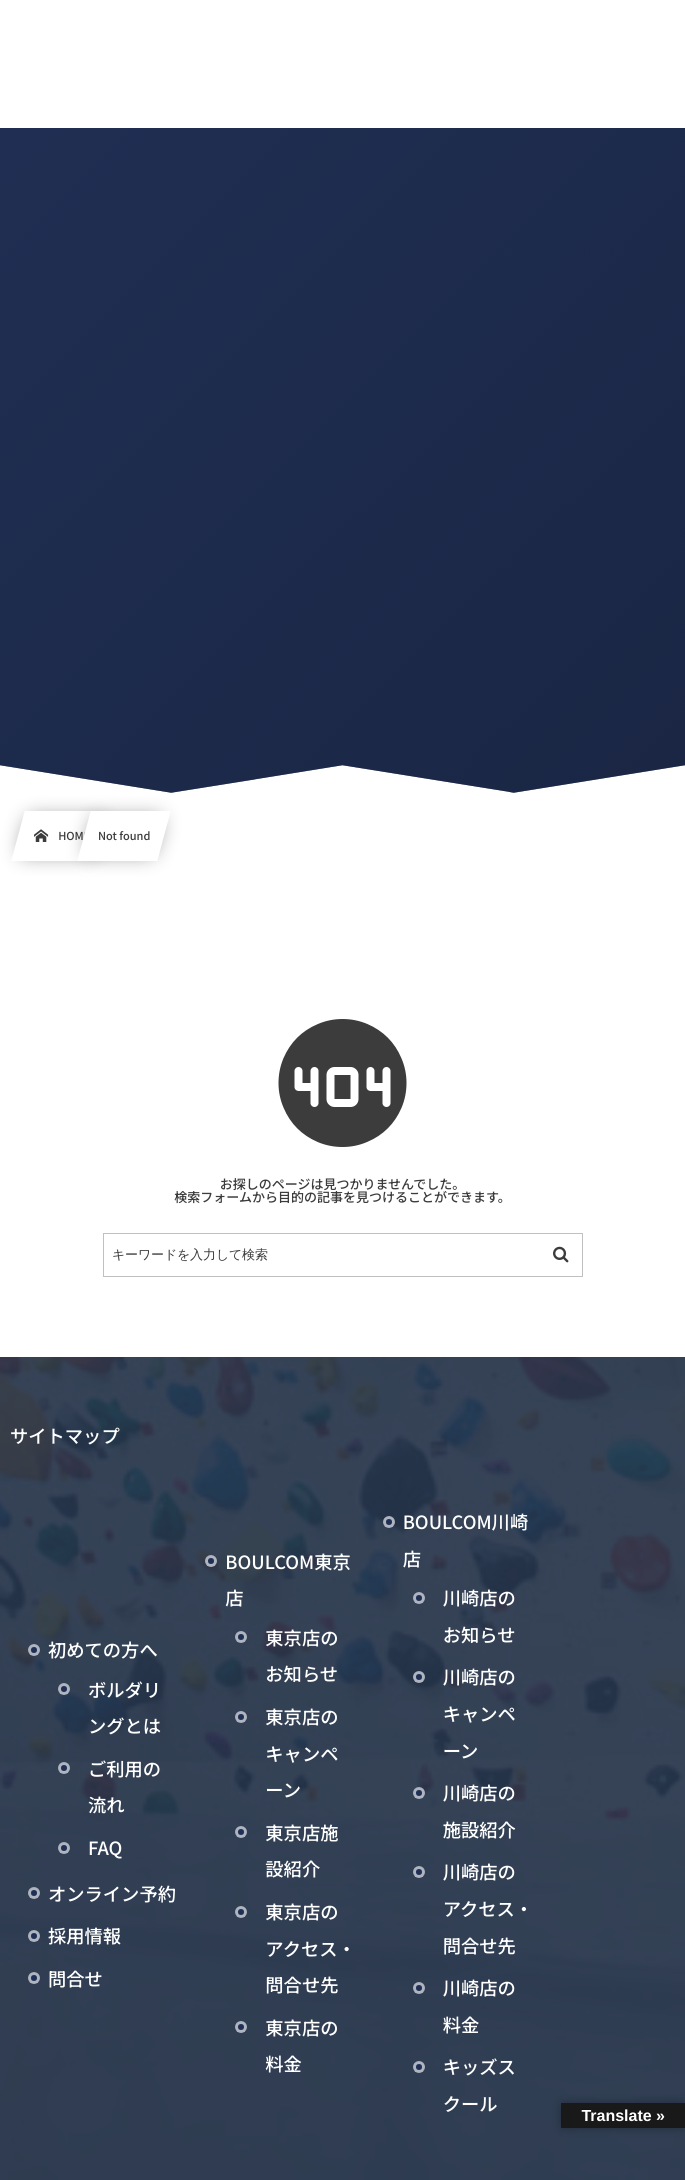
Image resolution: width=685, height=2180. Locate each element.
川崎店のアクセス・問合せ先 (488, 1908)
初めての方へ (103, 1650)
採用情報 (84, 1936)
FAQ (105, 1848)
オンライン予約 (112, 1894)
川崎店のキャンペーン (479, 1713)
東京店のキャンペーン (301, 1753)
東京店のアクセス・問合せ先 (310, 1948)
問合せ (75, 1979)
